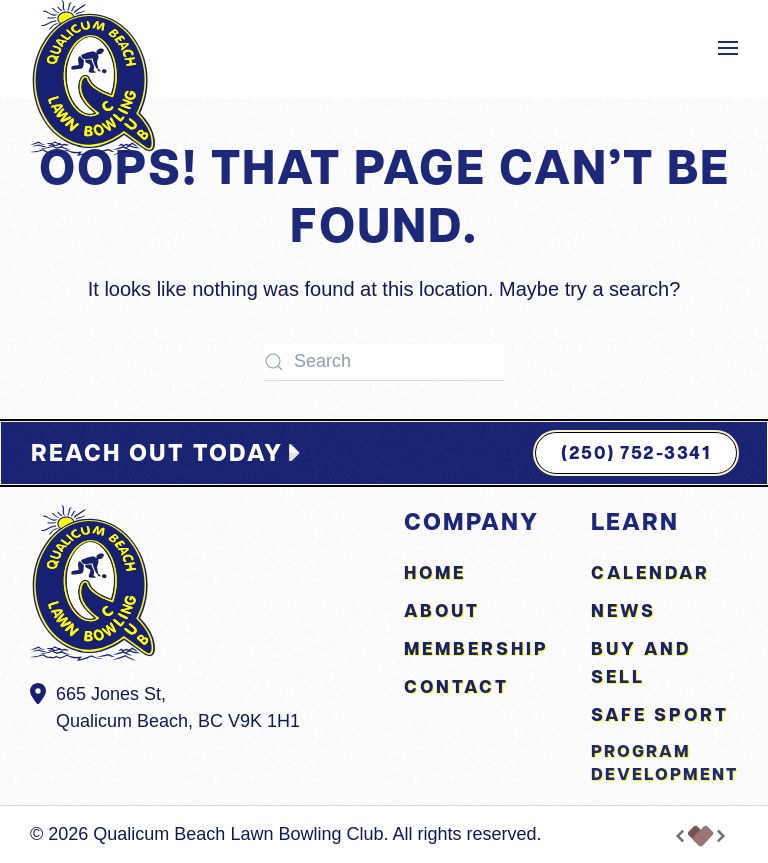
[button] (728, 48)
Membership (476, 648)
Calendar (650, 572)
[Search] (384, 362)
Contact (456, 686)
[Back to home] (92, 78)
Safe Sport (660, 714)
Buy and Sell (641, 662)
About (442, 610)
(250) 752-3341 (636, 452)
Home (435, 572)
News (623, 610)
